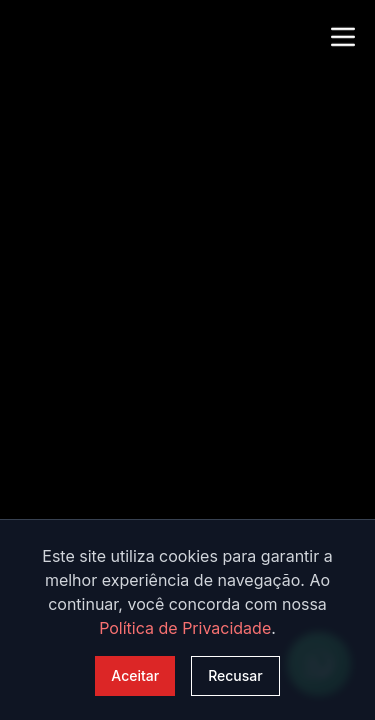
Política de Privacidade (185, 628)
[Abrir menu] (343, 34)
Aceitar (135, 675)
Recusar (235, 675)
